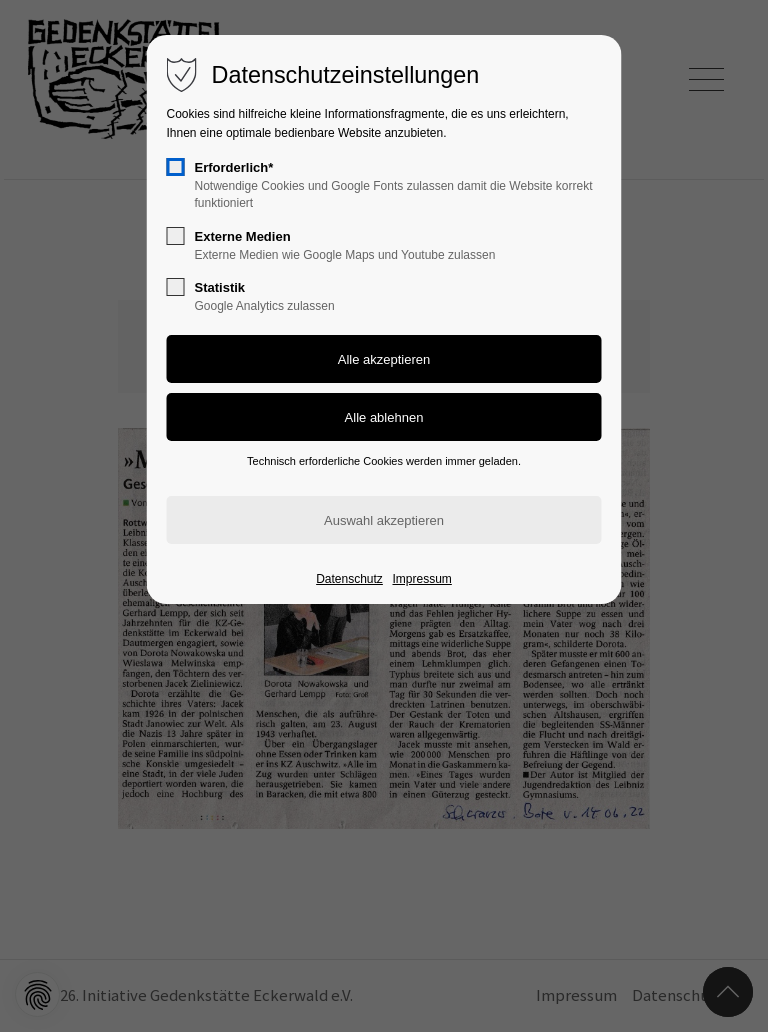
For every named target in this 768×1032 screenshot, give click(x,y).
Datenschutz (349, 579)
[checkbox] (176, 167)
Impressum (421, 579)
